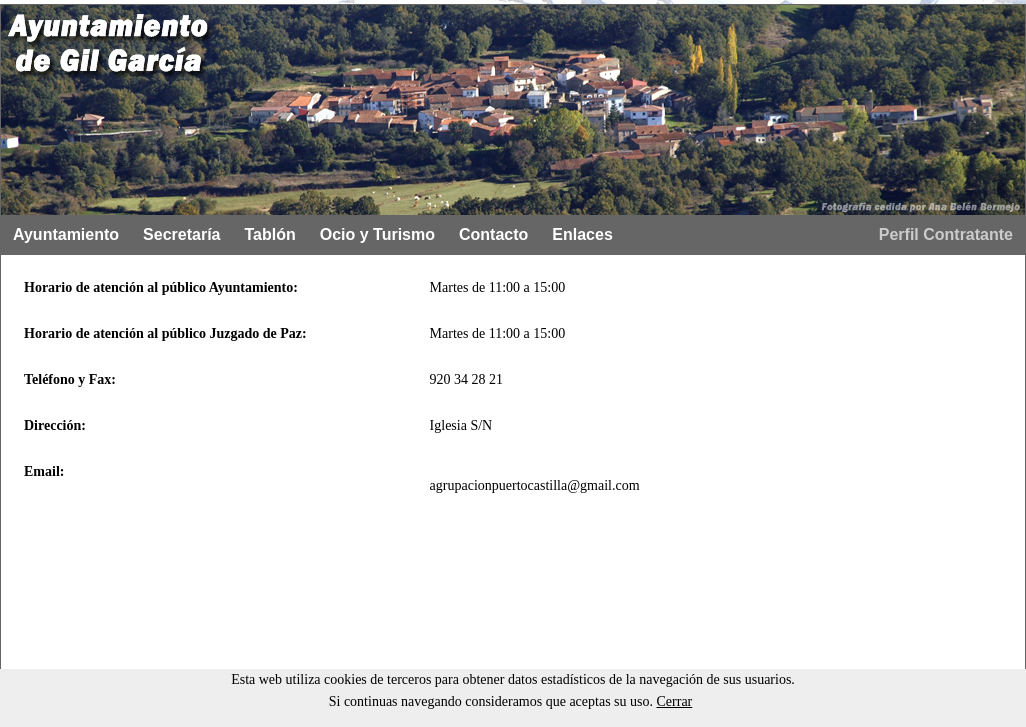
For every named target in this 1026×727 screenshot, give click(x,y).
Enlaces (582, 234)
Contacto (493, 234)
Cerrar (675, 701)
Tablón (269, 234)
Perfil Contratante (946, 234)
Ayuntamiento (66, 234)
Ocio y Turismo (377, 234)
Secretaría (181, 234)
